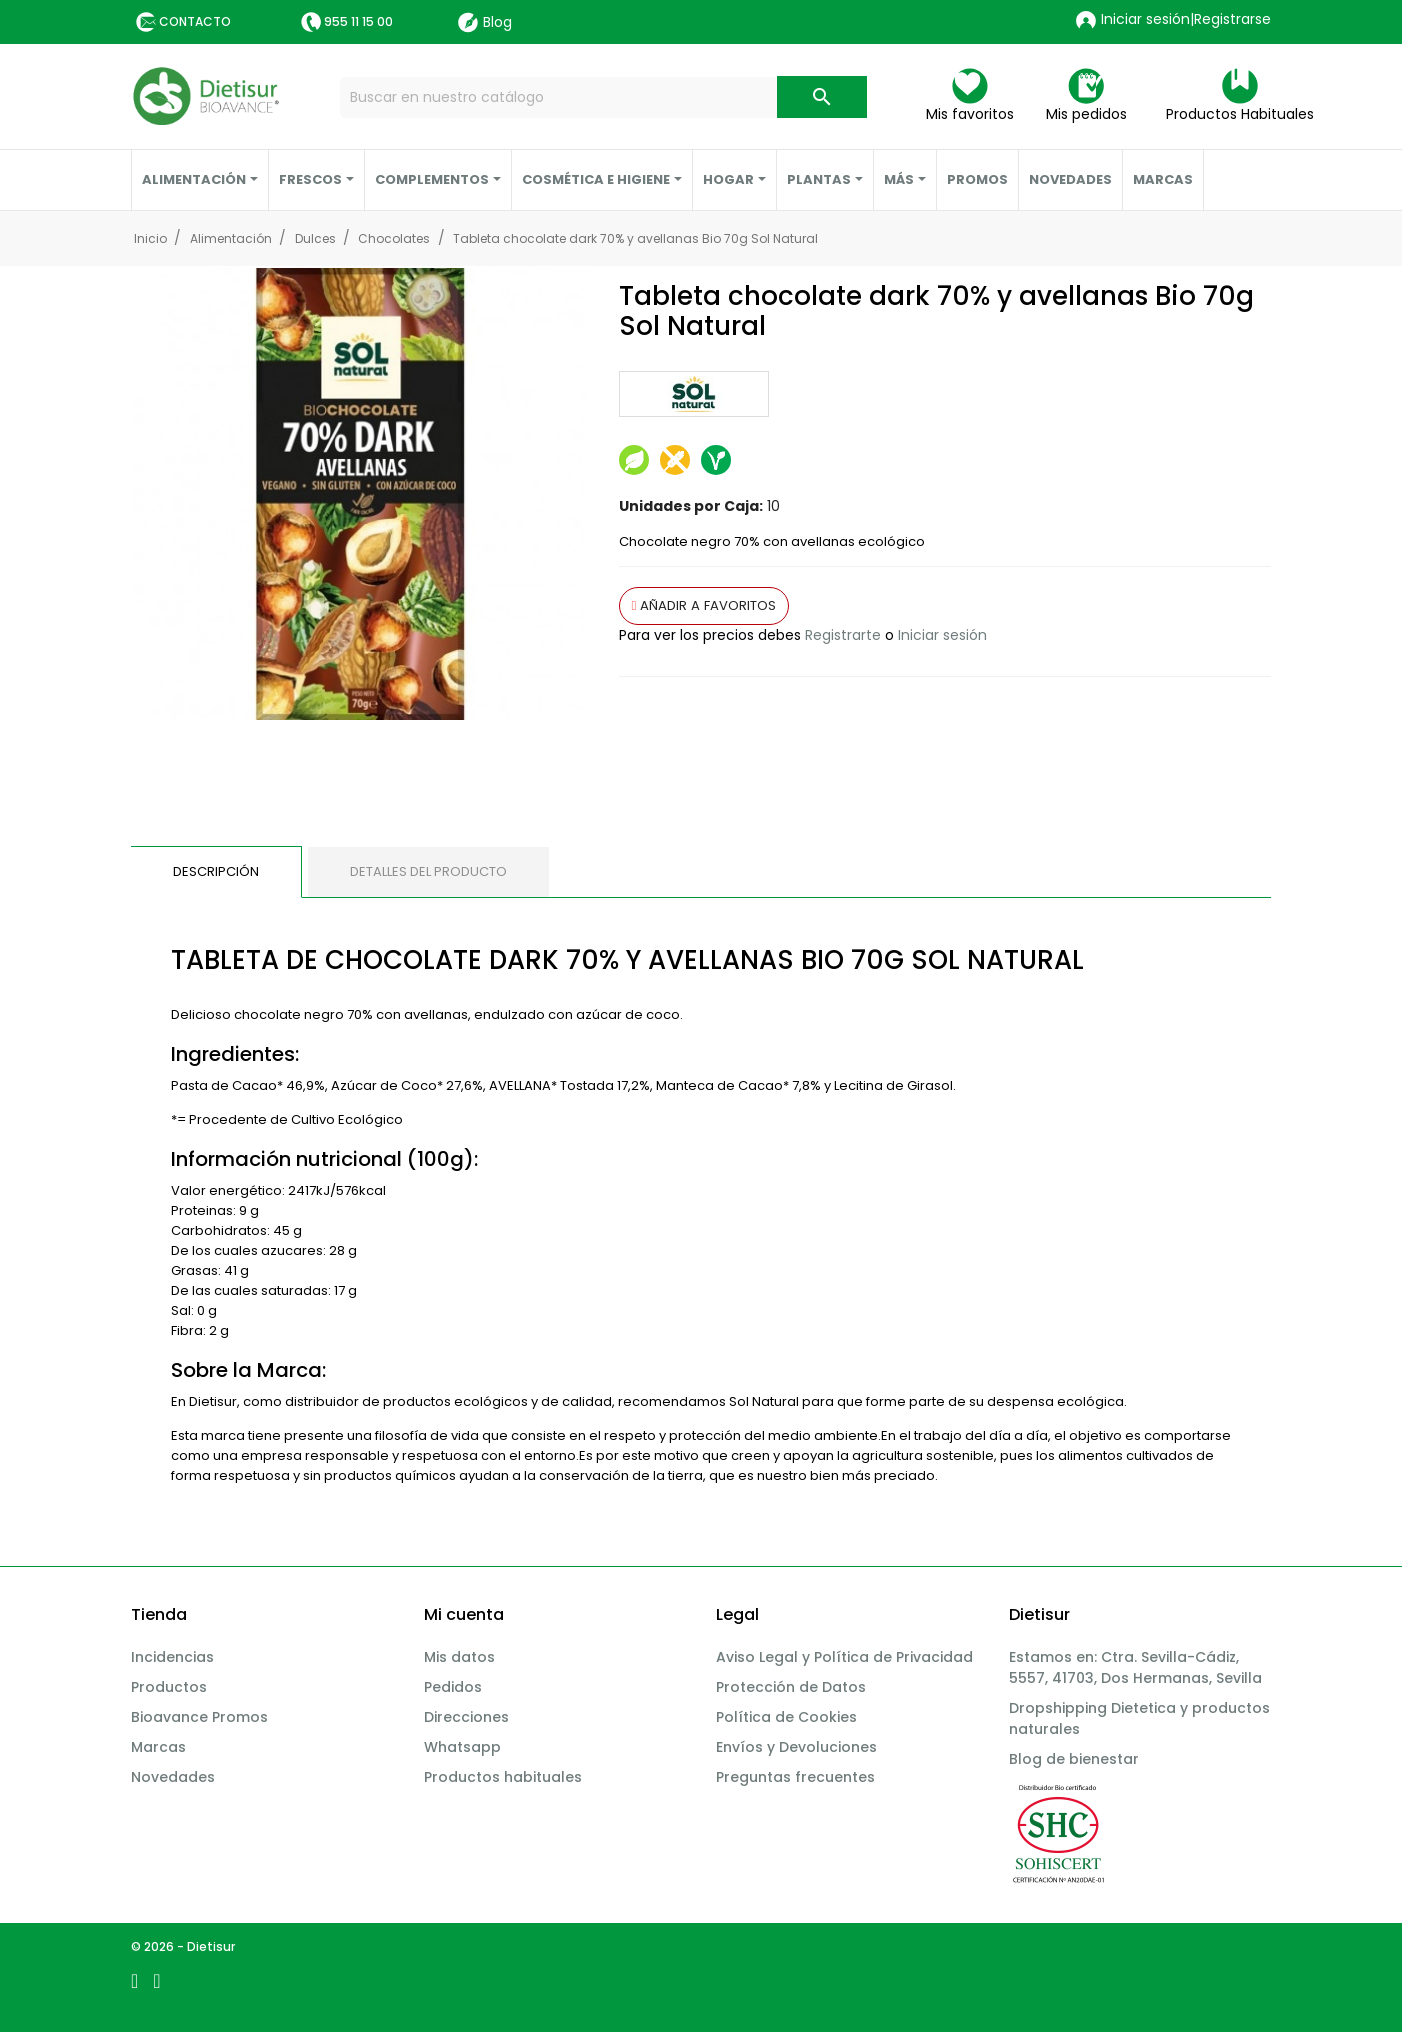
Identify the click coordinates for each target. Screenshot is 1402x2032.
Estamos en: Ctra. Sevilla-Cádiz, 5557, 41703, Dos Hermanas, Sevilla (1135, 1667)
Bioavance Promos (199, 1717)
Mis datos (459, 1657)
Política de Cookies (786, 1717)
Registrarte (843, 635)
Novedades (173, 1777)
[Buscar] (603, 97)
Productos (169, 1687)
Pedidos (453, 1687)
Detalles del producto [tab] (428, 871)
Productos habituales (503, 1777)
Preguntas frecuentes (795, 1777)
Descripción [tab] (216, 871)
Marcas (158, 1747)
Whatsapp (462, 1747)
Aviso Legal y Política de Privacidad (844, 1657)
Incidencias (172, 1657)
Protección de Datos (791, 1687)
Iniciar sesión (942, 635)
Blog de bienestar (1074, 1759)
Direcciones (466, 1717)
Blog (485, 22)
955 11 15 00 (358, 21)
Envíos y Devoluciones (796, 1747)
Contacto (195, 21)
